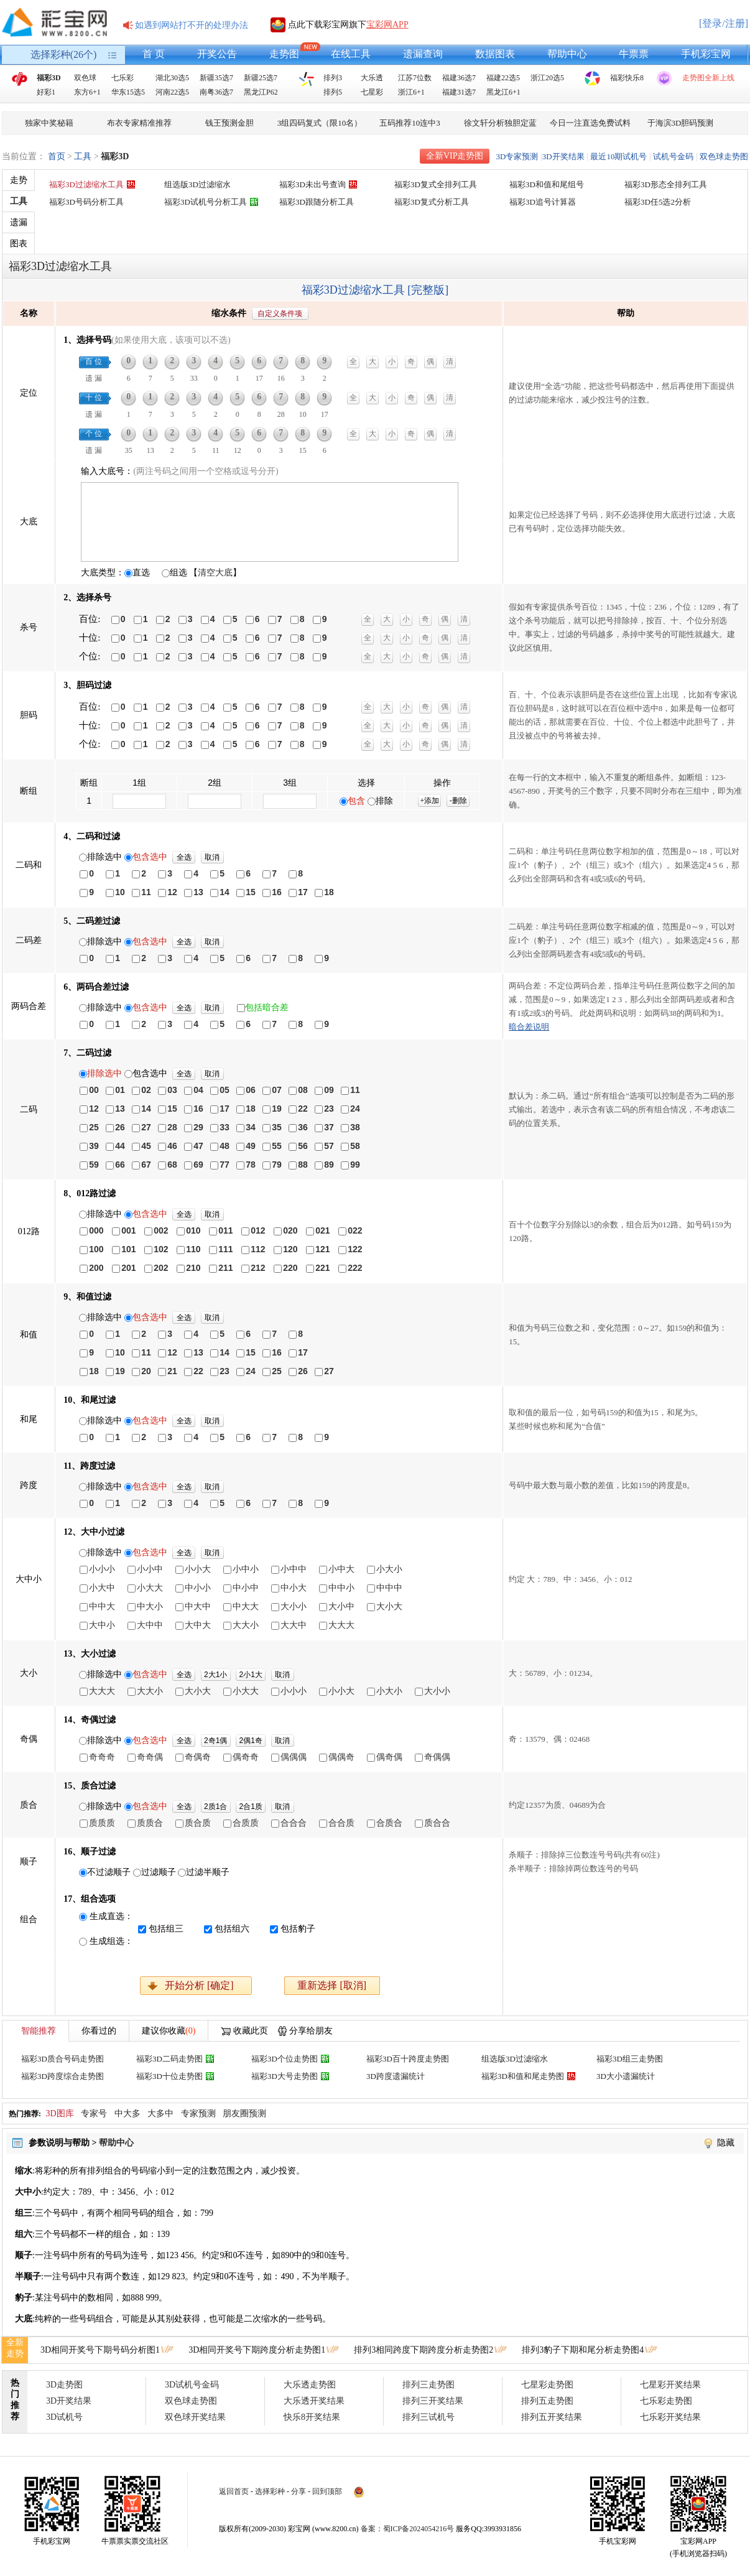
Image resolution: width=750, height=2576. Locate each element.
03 (172, 1090)
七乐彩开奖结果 (670, 2417)
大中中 (150, 1625)
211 (225, 1268)
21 (172, 1371)
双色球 (85, 77)
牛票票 (634, 54)
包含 (356, 801)
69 (198, 1164)
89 (329, 1164)
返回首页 (234, 2491)
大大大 (341, 1625)
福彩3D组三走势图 (629, 2058)
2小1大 (250, 1674)
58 (355, 1146)
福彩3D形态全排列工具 (665, 184)
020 (290, 1230)
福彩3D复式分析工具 (431, 202)
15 (251, 892)
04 (198, 1090)
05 (224, 1090)
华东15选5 (128, 92)
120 (290, 1249)
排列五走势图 (547, 2401)
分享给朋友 (311, 2030)
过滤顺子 (158, 1872)
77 (224, 1164)
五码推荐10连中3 (409, 123)
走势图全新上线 (708, 77)
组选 (178, 572)
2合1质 (250, 1806)
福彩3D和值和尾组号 (546, 184)
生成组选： (111, 1941)
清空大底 (215, 572)
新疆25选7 (260, 77)
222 (355, 1268)
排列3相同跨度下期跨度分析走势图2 (423, 2350)
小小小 (102, 1569)
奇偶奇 (198, 1757)
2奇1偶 (215, 1740)
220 (290, 1268)
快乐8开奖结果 (312, 2417)
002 (161, 1230)
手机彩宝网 (706, 54)
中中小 (341, 1588)
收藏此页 (250, 2030)
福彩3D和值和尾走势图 (522, 2076)
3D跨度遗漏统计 (395, 2076)
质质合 (150, 1823)
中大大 (246, 1606)
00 (94, 1090)
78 (251, 1164)
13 (198, 892)
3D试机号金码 (192, 2384)
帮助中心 (567, 54)
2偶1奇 (250, 1740)
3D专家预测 (517, 156)
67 (146, 1164)
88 (303, 1164)
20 (146, 1371)
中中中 (389, 1588)
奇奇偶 (150, 1757)
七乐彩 (122, 77)
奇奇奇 (102, 1757)
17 (303, 892)
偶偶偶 (293, 1757)
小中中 (293, 1569)
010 (193, 1230)
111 (225, 1249)
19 (277, 1109)
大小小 (293, 1606)
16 (277, 892)
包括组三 (166, 1928)
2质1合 (215, 1806)
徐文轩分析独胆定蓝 (500, 123)
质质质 (102, 1823)
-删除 (458, 800)
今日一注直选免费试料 (590, 123)
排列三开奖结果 (432, 2401)
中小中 (246, 1588)
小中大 (341, 1569)
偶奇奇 (246, 1757)
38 (355, 1127)
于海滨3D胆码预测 (680, 123)
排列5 (332, 92)
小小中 (150, 1569)
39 (94, 1146)
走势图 (284, 54)
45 (146, 1146)
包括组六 (232, 1928)
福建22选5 (503, 77)
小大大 (150, 1588)
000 (96, 1230)
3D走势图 (64, 2384)
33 (224, 1127)
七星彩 (372, 92)
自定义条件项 (279, 313)
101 (128, 1249)
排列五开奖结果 (551, 2417)
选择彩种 (270, 2491)
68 (172, 1164)
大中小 (102, 1625)
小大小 (389, 1569)
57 (329, 1146)
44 (120, 1146)
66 (120, 1164)
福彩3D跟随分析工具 (316, 202)
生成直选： (111, 1916)
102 (161, 1249)
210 (193, 1268)
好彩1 (46, 92)
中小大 (293, 1588)
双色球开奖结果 (195, 2417)
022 (355, 1230)
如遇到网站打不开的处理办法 (191, 25)
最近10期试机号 (618, 156)
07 (277, 1090)
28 (172, 1127)
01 (120, 1090)
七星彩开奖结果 (670, 2384)
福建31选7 (459, 92)
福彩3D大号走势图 (284, 2076)
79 (277, 1164)
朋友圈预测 (244, 2113)
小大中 (102, 1588)
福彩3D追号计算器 (542, 202)
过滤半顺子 (207, 1872)
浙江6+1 (411, 92)
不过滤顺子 (109, 1872)
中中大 (102, 1606)
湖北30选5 (172, 77)
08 (303, 1090)
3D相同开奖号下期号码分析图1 (100, 2350)
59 (94, 1164)
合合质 (341, 1823)
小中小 (246, 1569)
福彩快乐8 (627, 77)
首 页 (153, 54)
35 (277, 1127)
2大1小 (215, 1674)
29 (198, 1127)
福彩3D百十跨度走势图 (407, 2058)
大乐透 (372, 77)
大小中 (341, 1606)
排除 (384, 801)
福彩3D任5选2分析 (657, 202)
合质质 (246, 1823)
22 (303, 1109)
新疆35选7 (216, 77)
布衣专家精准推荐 (139, 123)
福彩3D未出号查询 (312, 184)
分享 (298, 2491)
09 (329, 1090)
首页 (56, 156)
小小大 (198, 1569)
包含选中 (149, 857)
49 (251, 1146)
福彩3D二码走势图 (169, 2058)
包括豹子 (297, 1928)
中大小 (150, 1606)
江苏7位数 (415, 77)
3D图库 (60, 2113)
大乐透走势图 (310, 2384)
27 (146, 1127)
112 (258, 1249)
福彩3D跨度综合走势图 (62, 2076)
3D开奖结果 (563, 156)
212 (258, 1268)
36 (303, 1127)
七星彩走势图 (547, 2384)
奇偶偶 (437, 1757)
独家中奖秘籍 (49, 123)
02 (146, 1090)
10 (120, 892)
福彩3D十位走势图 (169, 2076)
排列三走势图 (428, 2384)
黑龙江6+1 (503, 92)
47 (198, 1146)
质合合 (437, 1823)
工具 (82, 156)
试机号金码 (673, 156)
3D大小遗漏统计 (625, 2076)
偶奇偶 (389, 1757)
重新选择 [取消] (331, 1985)
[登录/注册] (723, 23)
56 (303, 1146)
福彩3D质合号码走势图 (62, 2058)
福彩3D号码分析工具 (86, 202)
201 (128, 1268)
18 (329, 892)
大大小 (246, 1625)
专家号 (94, 2113)
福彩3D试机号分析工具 (205, 202)
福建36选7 (459, 77)
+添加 (429, 800)
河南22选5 (172, 92)
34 (251, 1127)
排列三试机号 (428, 2417)
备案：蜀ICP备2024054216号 (408, 2528)
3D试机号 (64, 2417)
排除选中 (104, 857)
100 (96, 1249)
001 (128, 1230)
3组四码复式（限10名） (320, 123)
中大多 (127, 2113)
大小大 (389, 1606)
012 (258, 1230)
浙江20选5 (547, 77)
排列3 (332, 77)
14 (224, 892)
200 (96, 1268)
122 (355, 1249)
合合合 (293, 1823)
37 (329, 1127)
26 (120, 1127)
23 (329, 1109)
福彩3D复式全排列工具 (435, 184)
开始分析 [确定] (199, 1985)
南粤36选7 (216, 92)
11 (146, 892)
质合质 (198, 1823)
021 (322, 1230)
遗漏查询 (423, 54)
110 (193, 1249)
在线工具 (351, 54)
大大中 (293, 1625)
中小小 (198, 1588)
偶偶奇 (341, 1757)
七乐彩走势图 (666, 2401)
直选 (141, 572)
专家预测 (198, 2113)
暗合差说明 (529, 1026)
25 (94, 1127)
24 (355, 1109)
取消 (212, 857)
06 (251, 1090)
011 (225, 1230)
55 (277, 1146)
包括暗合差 (267, 1007)
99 (355, 1164)
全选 (184, 857)
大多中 (160, 2113)
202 (161, 1268)
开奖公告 (217, 54)
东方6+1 (87, 92)
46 (172, 1146)
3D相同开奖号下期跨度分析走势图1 (256, 2350)
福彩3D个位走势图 (284, 2058)
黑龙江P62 (261, 92)
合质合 (389, 1823)
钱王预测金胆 (229, 123)
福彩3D (49, 77)
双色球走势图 (724, 156)
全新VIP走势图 (455, 155)
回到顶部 (327, 2491)
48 (224, 1146)
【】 (215, 572)
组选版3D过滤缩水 (197, 184)
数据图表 (495, 54)
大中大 (198, 1625)
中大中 (198, 1606)
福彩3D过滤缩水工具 (86, 184)
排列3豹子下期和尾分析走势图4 (583, 2350)
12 (172, 892)
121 (322, 1249)
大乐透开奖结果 (314, 2401)
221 (322, 1268)
